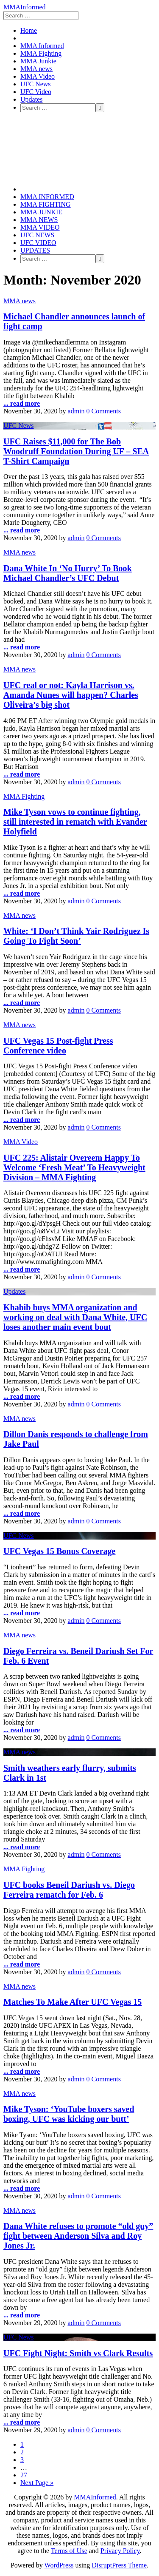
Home (28, 30)
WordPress (59, 2565)
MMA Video (37, 76)
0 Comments (103, 411)
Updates (31, 99)
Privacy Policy (120, 2550)
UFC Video (35, 91)
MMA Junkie (38, 61)
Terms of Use (69, 2550)
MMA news (36, 68)
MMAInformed (24, 7)
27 (23, 2475)
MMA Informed (42, 45)
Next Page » (36, 2482)
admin (76, 411)
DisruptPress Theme (119, 2565)
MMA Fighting (40, 53)
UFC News (35, 84)
